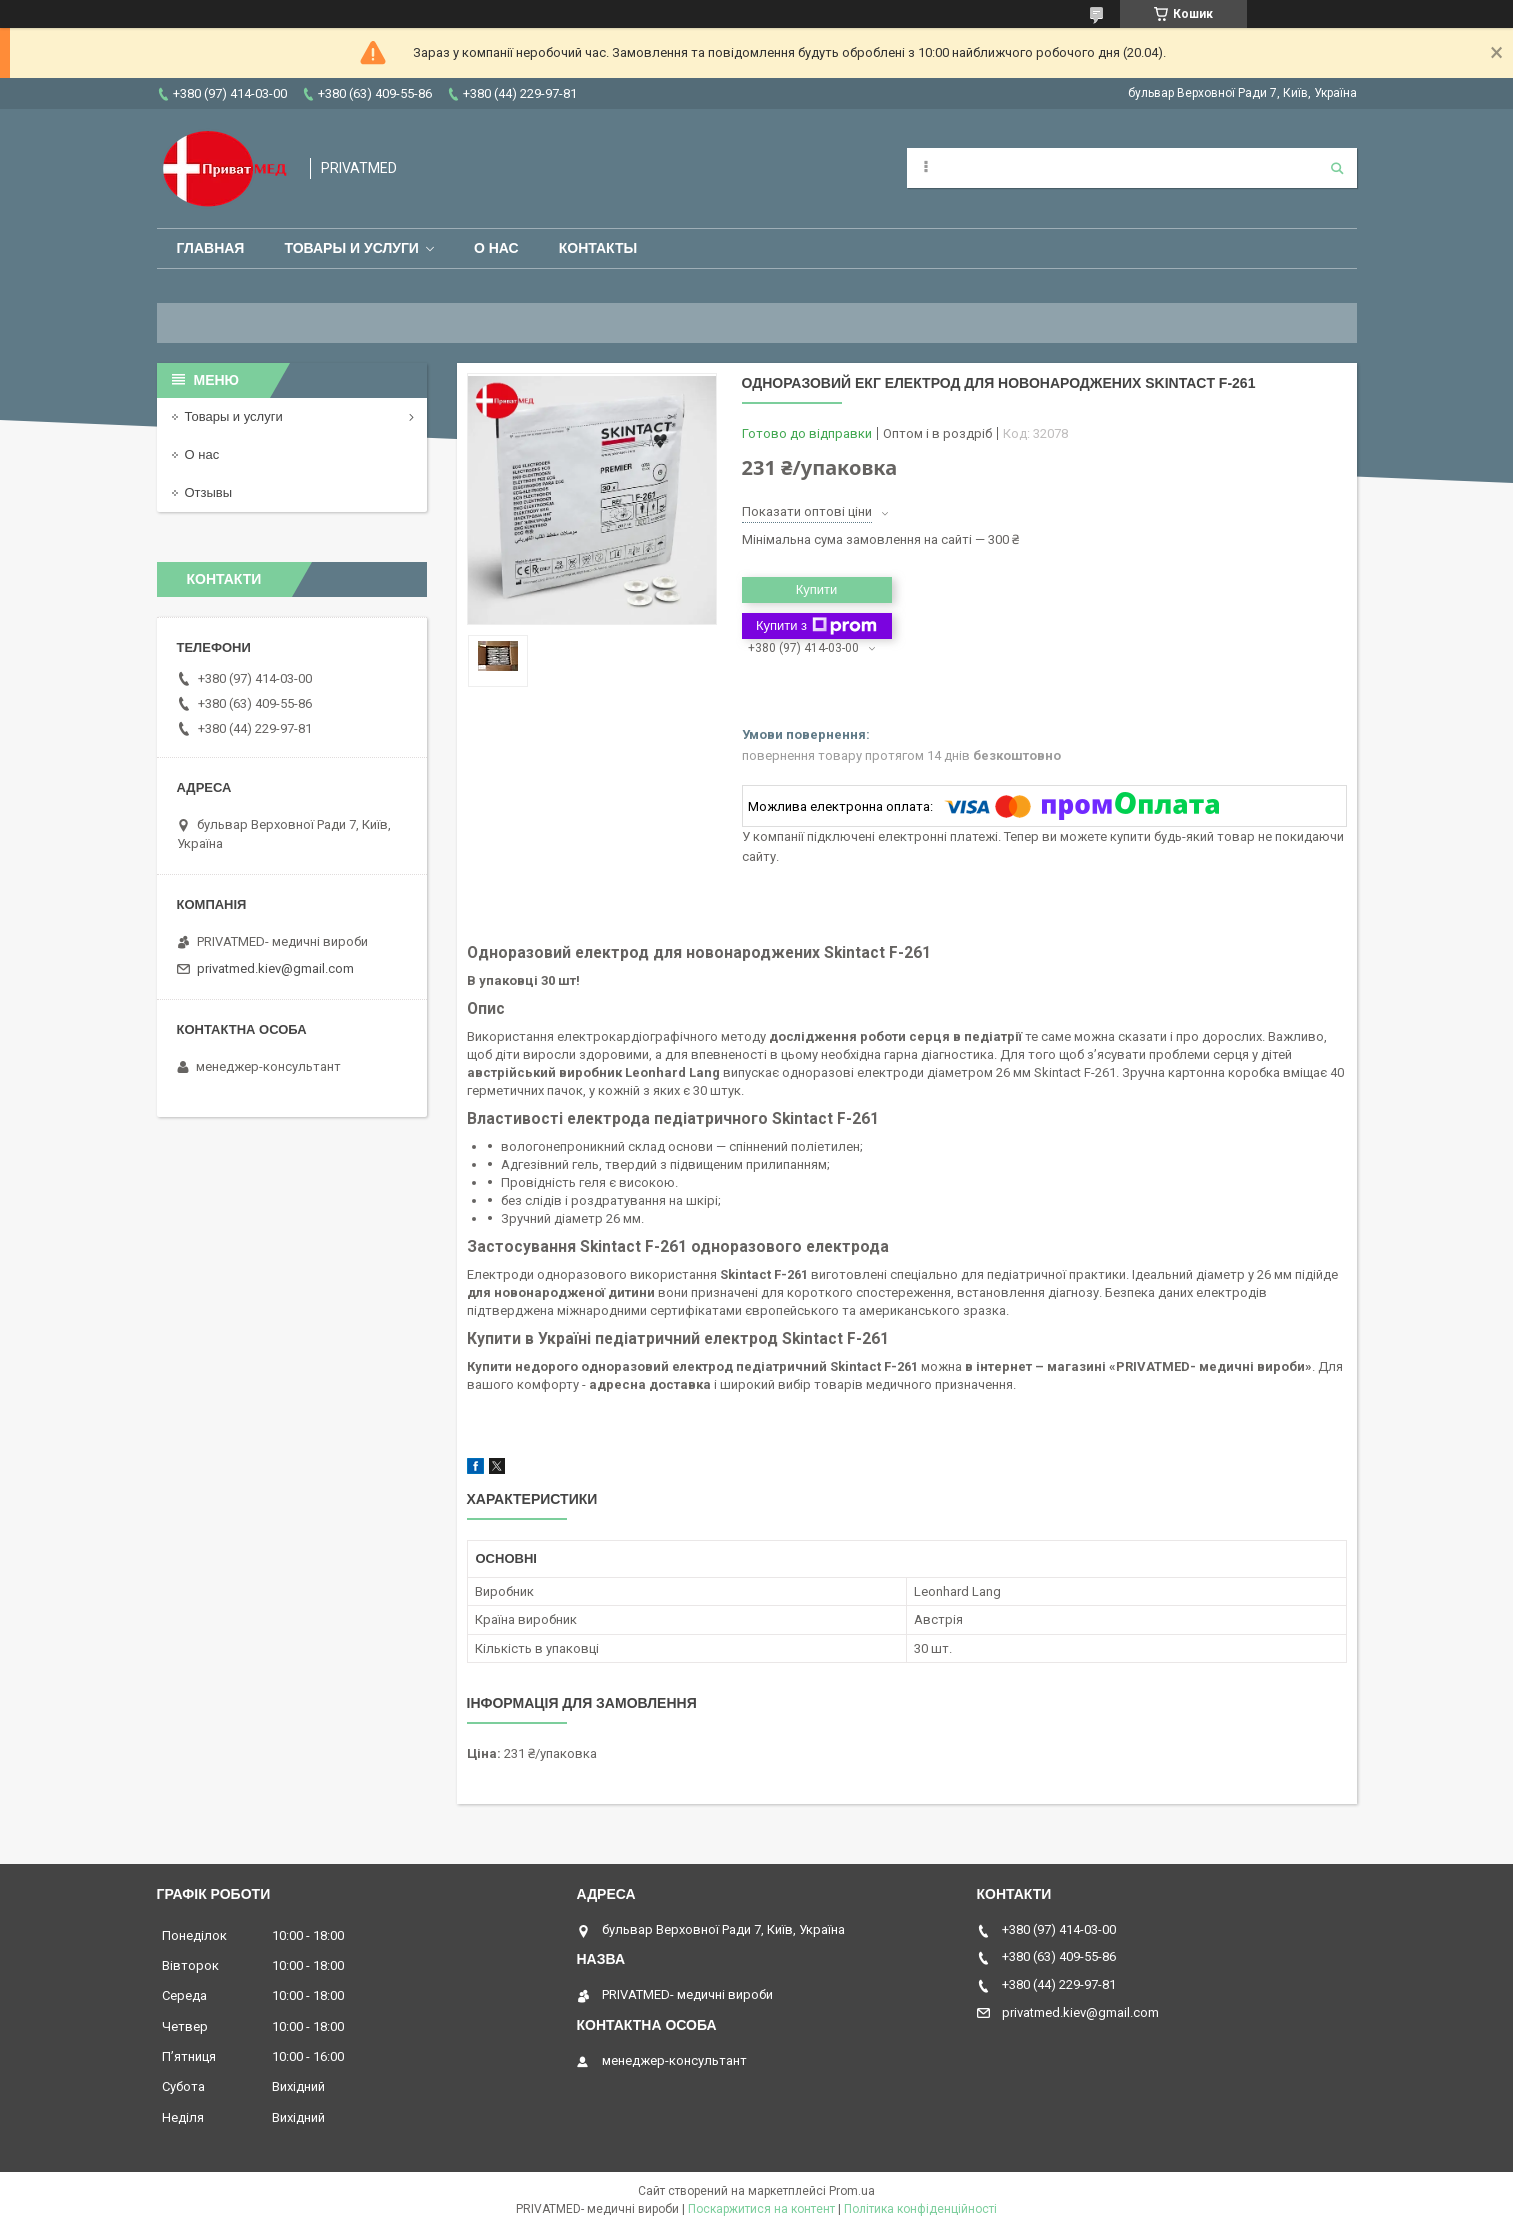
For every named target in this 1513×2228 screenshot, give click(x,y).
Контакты (598, 248)
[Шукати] (1337, 168)
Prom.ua (852, 2191)
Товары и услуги (351, 248)
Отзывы (209, 492)
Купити (817, 589)
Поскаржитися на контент (761, 2209)
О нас (496, 248)
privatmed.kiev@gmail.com (275, 968)
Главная (211, 248)
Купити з (816, 626)
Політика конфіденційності (920, 2209)
